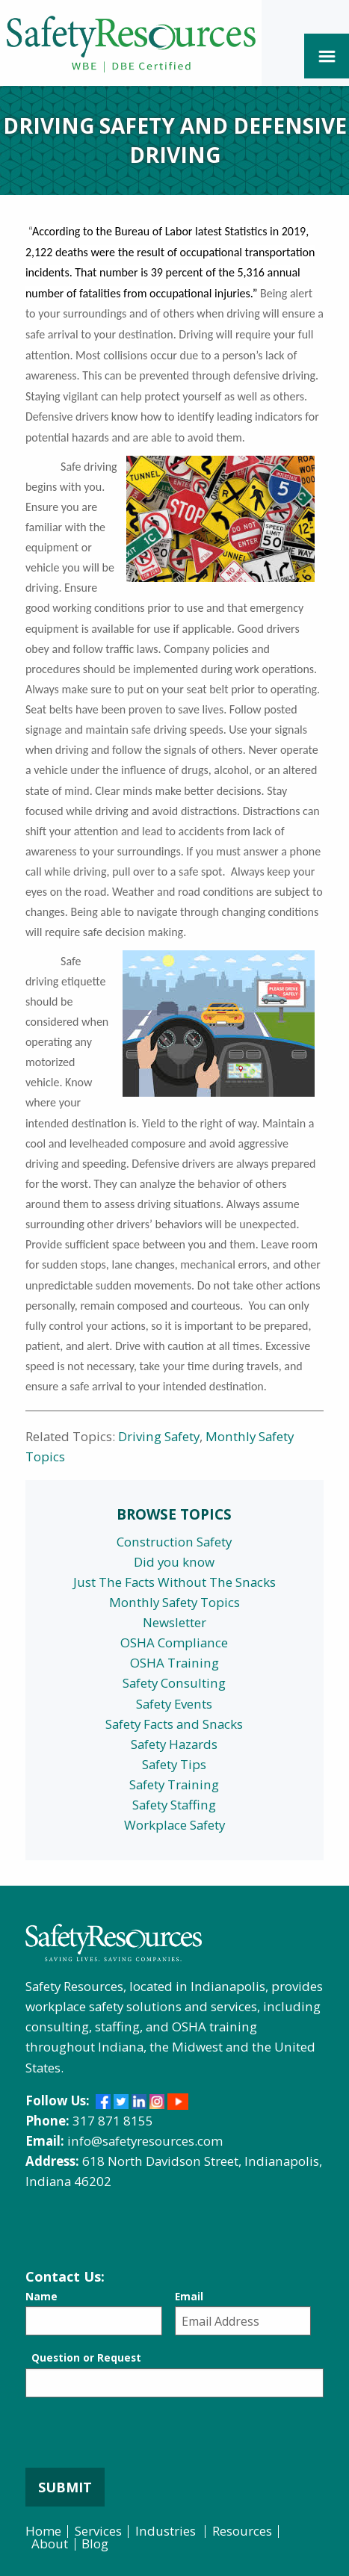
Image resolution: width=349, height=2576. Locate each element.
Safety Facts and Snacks (174, 1724)
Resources (242, 2530)
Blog (94, 2543)
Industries (165, 2530)
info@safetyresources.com (145, 2140)
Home (43, 2530)
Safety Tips (174, 1764)
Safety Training (174, 1784)
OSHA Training (174, 1662)
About (49, 2543)
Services (98, 2530)
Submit (65, 2487)
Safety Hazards (174, 1744)
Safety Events (174, 1703)
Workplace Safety (174, 1824)
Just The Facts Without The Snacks (174, 1582)
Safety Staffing (174, 1804)
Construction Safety (174, 1541)
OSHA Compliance (174, 1642)
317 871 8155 (112, 2120)
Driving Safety (159, 1436)
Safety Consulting (174, 1682)
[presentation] (139, 2438)
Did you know (174, 1561)
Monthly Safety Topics (174, 1602)
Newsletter (174, 1622)
